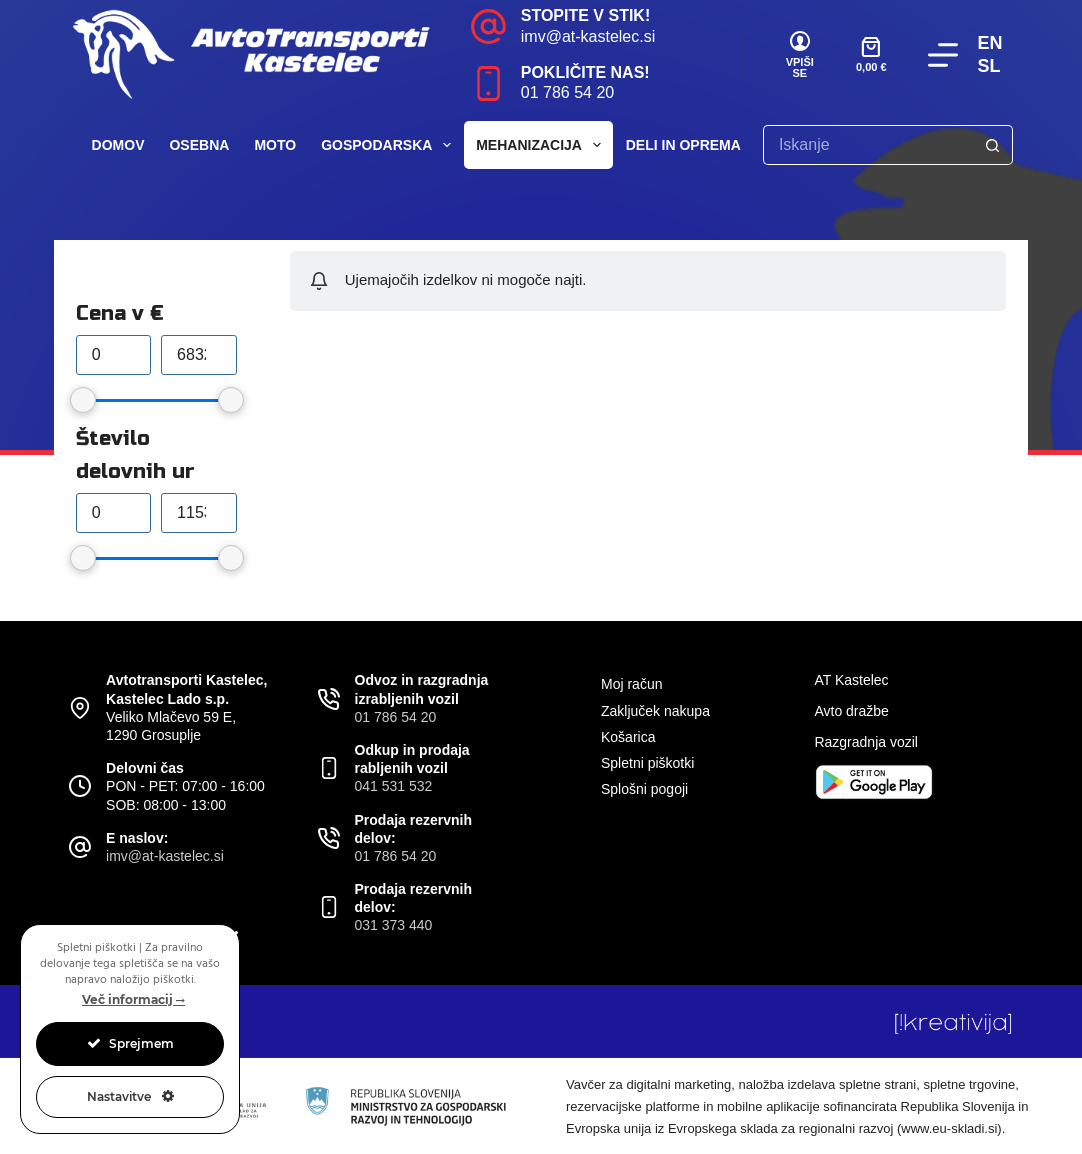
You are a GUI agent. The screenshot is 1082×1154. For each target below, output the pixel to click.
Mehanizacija (542, 145)
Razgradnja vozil (866, 742)
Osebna (199, 145)
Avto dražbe (851, 711)
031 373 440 (394, 925)
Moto (275, 145)
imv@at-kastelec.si (588, 36)
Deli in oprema (697, 145)
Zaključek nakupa (655, 711)
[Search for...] (868, 145)
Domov (118, 145)
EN (990, 43)
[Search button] (993, 145)
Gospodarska (390, 145)
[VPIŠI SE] (799, 55)
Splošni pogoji (644, 789)
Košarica (628, 737)
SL (989, 66)
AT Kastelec (851, 680)
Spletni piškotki (647, 763)
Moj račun (631, 684)
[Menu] (943, 55)
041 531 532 (394, 786)
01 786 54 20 (567, 92)
